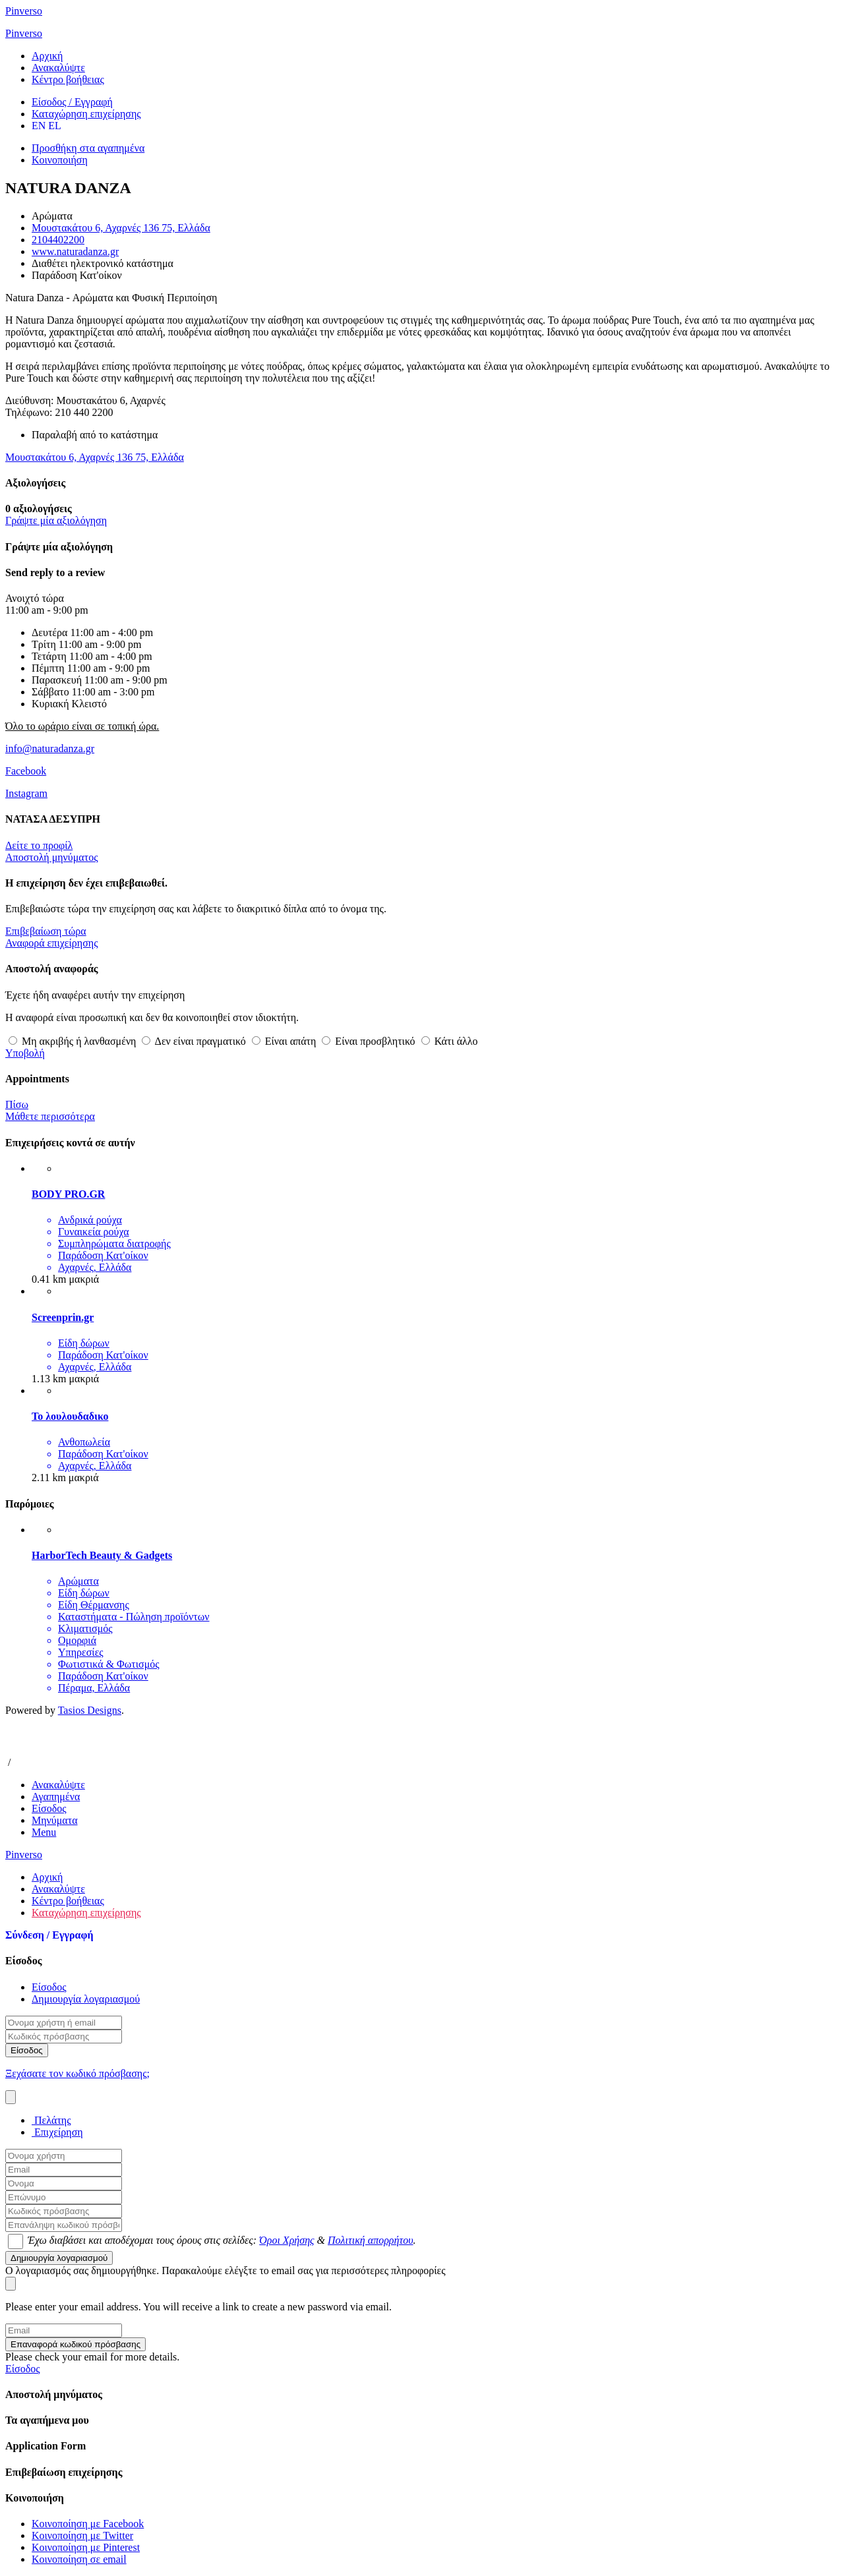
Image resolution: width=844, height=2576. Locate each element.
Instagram (26, 793)
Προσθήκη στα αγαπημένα (88, 148)
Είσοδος (49, 1987)
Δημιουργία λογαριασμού (86, 1999)
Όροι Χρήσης (286, 2240)
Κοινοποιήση (60, 159)
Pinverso (23, 10)
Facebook (25, 770)
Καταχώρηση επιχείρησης (86, 1912)
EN (38, 125)
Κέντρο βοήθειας (68, 79)
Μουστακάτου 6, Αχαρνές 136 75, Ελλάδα (121, 227)
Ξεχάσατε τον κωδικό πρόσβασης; (77, 2073)
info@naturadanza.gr (49, 748)
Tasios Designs (89, 1710)
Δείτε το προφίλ (39, 845)
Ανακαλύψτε (58, 67)
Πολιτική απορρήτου (370, 2240)
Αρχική (47, 55)
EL (54, 125)
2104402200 (58, 239)
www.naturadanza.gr (75, 251)
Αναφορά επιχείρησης (51, 943)
